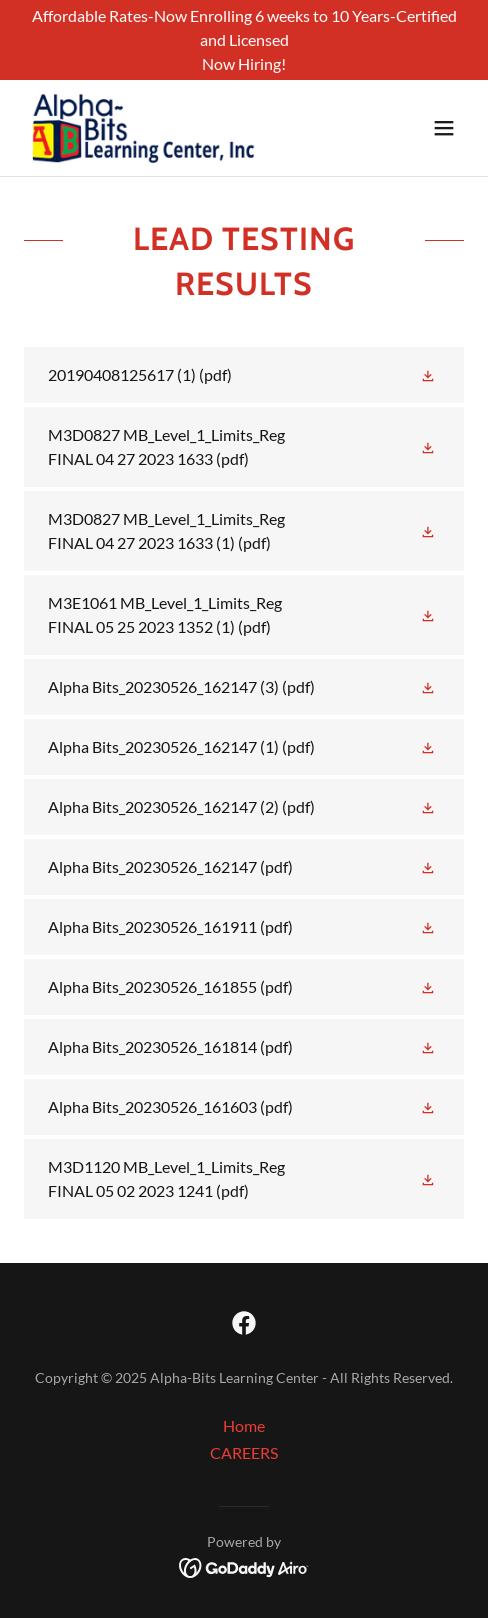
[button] (444, 128)
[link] (144, 128)
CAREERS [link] (244, 1452)
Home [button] (244, 1425)
